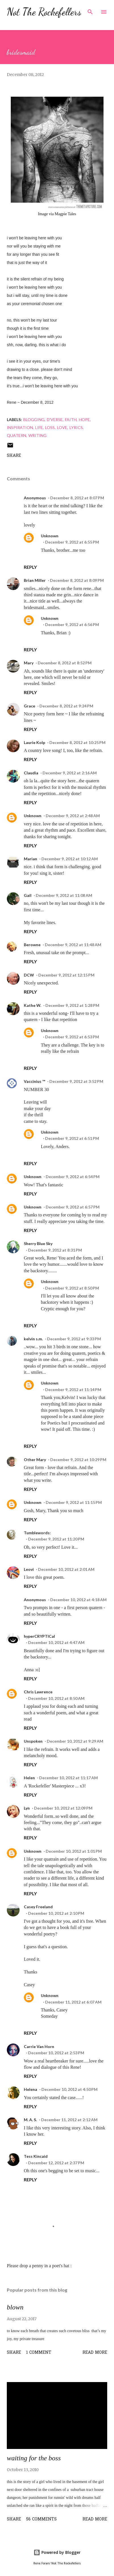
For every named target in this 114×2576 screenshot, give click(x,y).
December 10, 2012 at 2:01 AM (66, 1569)
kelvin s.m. (33, 1338)
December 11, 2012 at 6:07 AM (73, 2002)
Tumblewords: (37, 1532)
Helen (29, 1777)
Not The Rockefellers (44, 12)
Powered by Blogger (57, 2552)
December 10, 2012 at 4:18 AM (78, 1599)
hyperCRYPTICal (39, 1636)
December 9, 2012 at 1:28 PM (72, 1005)
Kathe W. (32, 1005)
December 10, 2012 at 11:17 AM (68, 1777)
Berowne (32, 944)
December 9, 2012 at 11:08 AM (64, 895)
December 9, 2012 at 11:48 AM (73, 944)
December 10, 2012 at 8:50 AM (56, 1698)
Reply (30, 567)
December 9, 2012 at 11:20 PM (56, 1539)
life (39, 427)
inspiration (20, 427)
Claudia (31, 772)
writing (37, 435)
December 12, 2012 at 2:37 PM (56, 2162)
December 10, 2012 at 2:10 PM (56, 1913)
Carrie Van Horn (39, 2046)
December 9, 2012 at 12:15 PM (66, 975)
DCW (29, 975)
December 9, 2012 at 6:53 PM (72, 1036)
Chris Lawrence (38, 1691)
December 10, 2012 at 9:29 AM (75, 1741)
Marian (30, 858)
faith (71, 419)
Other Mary (35, 1459)
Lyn (27, 1808)
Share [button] (14, 456)
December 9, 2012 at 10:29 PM (78, 1459)
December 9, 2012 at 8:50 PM (72, 1288)
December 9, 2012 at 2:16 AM (70, 772)
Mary (28, 662)
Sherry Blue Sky (38, 1243)
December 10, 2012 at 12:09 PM (63, 1808)
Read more (95, 2353)
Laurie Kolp (34, 742)
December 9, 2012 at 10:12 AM (69, 858)
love (62, 427)
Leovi (29, 1569)
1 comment (38, 2353)
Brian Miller (35, 580)
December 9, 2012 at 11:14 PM (73, 1389)
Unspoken (33, 1741)
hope (84, 419)
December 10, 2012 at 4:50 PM (69, 2089)
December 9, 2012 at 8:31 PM (55, 1250)
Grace (29, 705)
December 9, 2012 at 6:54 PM (73, 1176)
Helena (30, 2089)
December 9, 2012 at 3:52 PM (76, 1081)
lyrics (76, 427)
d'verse (55, 419)
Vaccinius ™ (34, 1081)
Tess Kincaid (36, 2156)
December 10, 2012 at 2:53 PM (56, 2052)
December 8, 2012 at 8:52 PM (65, 662)
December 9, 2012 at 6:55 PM (72, 542)
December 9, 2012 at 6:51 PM (72, 1138)
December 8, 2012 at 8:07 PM (77, 497)
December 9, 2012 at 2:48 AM (73, 815)
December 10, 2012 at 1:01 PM (74, 1851)
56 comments (41, 2519)
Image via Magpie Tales (57, 214)
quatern (16, 435)
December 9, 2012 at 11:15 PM (74, 1502)
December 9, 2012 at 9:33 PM (74, 1338)
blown (15, 2307)
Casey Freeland (38, 1906)
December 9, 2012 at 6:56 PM (72, 624)
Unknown (49, 535)
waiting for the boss (34, 2458)
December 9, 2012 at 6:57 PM (73, 1206)
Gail (27, 895)
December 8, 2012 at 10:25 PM (77, 742)
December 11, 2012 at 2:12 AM (69, 2119)
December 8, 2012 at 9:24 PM (66, 705)
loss (50, 427)
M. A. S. (30, 2119)
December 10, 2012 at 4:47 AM (56, 1642)
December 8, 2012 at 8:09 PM (77, 580)
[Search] (90, 10)
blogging (34, 419)
